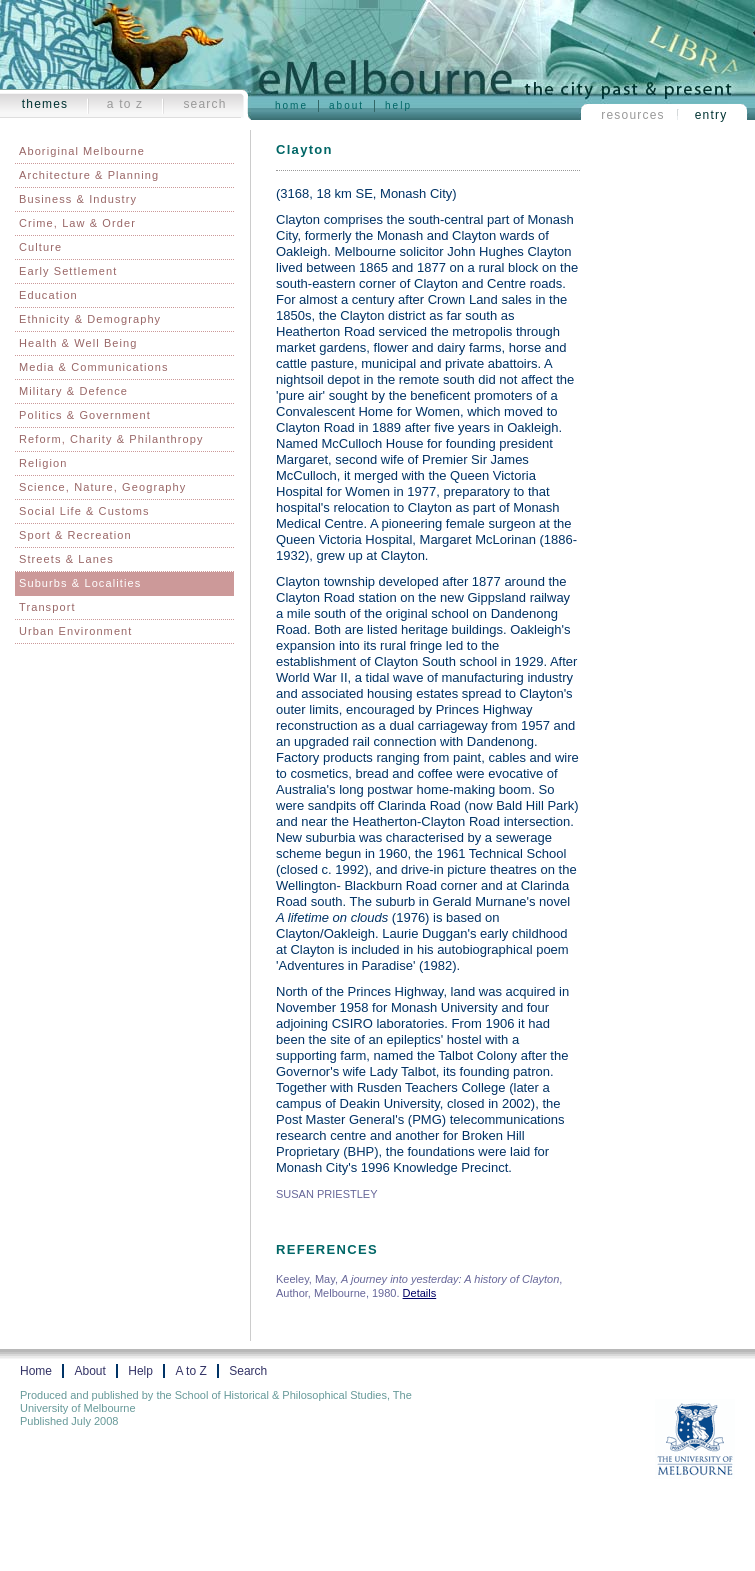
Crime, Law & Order (77, 223)
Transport (47, 607)
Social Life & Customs (84, 511)
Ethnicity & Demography (90, 319)
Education (48, 295)
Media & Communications (94, 367)
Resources (633, 115)
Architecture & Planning (89, 175)
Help (398, 105)
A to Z (125, 104)
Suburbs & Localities (80, 583)
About (346, 105)
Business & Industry (78, 199)
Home (291, 105)
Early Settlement (68, 271)
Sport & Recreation (75, 535)
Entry (711, 115)
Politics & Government (85, 415)
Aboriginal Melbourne (82, 151)
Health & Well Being (78, 343)
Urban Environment (75, 631)
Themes (45, 104)
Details (420, 1293)
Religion (43, 463)
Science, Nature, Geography (102, 487)
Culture (40, 247)
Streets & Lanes (66, 559)
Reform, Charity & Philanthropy (111, 439)
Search (204, 104)
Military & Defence (73, 391)
